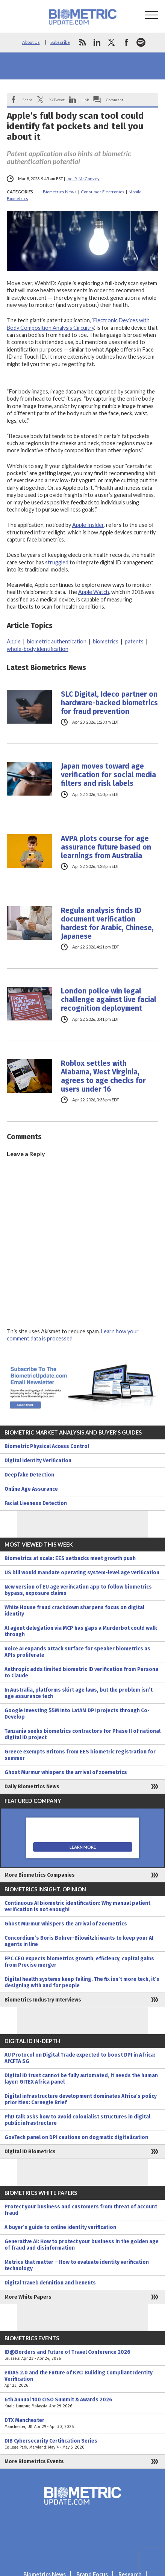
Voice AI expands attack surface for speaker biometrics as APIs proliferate (77, 1652)
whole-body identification (37, 649)
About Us (31, 42)
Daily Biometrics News (32, 1786)
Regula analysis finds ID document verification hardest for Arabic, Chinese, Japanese (107, 923)
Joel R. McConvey (83, 178)
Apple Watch (93, 592)
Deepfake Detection (29, 1475)
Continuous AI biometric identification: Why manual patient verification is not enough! (77, 1906)
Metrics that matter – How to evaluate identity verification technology (77, 2265)
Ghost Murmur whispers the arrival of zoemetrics (66, 1772)
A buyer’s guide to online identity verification (60, 2227)
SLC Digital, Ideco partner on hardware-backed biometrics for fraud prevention (109, 703)
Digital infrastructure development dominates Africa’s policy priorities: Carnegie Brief (81, 2099)
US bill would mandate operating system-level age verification (82, 1572)
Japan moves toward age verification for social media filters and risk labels (108, 775)
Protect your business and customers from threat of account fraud (81, 2210)
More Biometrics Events (34, 2461)
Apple (14, 641)
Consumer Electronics (102, 191)
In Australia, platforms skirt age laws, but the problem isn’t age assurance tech (79, 1693)
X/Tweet (57, 99)
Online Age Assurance (31, 1489)
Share (27, 99)
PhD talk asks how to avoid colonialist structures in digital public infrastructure (77, 2120)
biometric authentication (56, 641)
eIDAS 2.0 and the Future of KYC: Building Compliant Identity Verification (82, 2379)
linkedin (97, 42)
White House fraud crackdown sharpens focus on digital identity (74, 1610)
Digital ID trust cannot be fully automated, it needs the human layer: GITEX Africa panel (81, 2078)
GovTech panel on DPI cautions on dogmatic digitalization (76, 2137)
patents (134, 641)
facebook (126, 42)
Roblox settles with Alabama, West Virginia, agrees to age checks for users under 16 (103, 1076)
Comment (114, 99)
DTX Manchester (82, 2423)
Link (85, 99)
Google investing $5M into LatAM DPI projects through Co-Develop (77, 1713)
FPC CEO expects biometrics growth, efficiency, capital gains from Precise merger (79, 1961)
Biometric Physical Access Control (47, 1446)
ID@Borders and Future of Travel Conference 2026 (82, 2355)
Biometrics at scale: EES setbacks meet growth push (70, 1558)
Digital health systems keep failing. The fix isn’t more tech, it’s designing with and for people (82, 1982)
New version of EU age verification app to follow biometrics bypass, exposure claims (78, 1590)
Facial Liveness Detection (36, 1503)
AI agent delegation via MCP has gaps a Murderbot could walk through (81, 1631)
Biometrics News (60, 191)
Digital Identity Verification (38, 1460)
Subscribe (60, 42)
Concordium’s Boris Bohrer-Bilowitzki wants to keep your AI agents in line (79, 1941)
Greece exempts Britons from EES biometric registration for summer (80, 1755)
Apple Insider (88, 525)
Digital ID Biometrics (30, 2151)
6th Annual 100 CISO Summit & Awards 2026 (82, 2402)
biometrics (105, 641)
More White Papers (28, 2297)
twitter (111, 42)
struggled (56, 562)
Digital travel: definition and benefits (50, 2283)
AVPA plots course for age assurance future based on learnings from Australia (106, 847)
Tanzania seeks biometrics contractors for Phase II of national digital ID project (82, 1734)
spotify (141, 42)
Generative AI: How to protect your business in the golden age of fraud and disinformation (82, 2244)
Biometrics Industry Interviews (43, 2000)
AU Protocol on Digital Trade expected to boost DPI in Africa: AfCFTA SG (80, 2058)
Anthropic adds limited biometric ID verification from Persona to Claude (81, 1672)
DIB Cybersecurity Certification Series (82, 2444)
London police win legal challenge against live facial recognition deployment (108, 1000)
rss (82, 42)
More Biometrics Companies (40, 1875)
